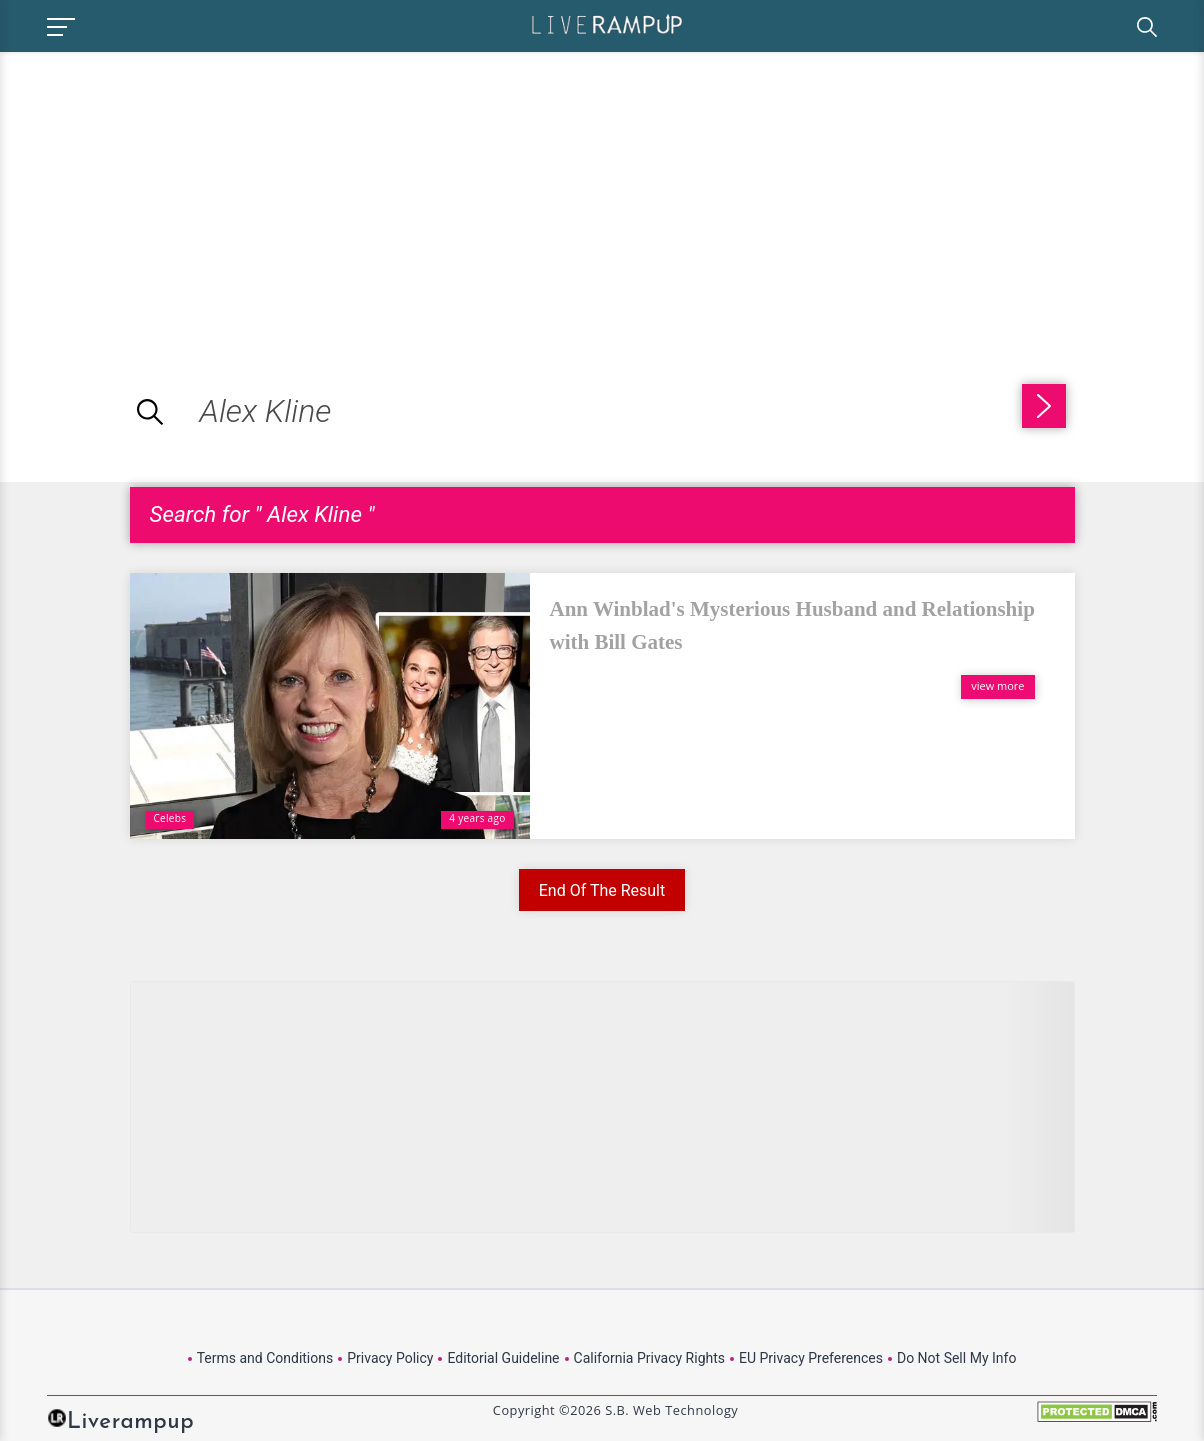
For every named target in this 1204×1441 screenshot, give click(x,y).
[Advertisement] (168, 192)
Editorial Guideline (503, 1358)
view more (997, 685)
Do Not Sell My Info (956, 1358)
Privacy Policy (390, 1358)
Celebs (170, 818)
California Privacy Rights (649, 1358)
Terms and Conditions (265, 1358)
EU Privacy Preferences (811, 1358)
